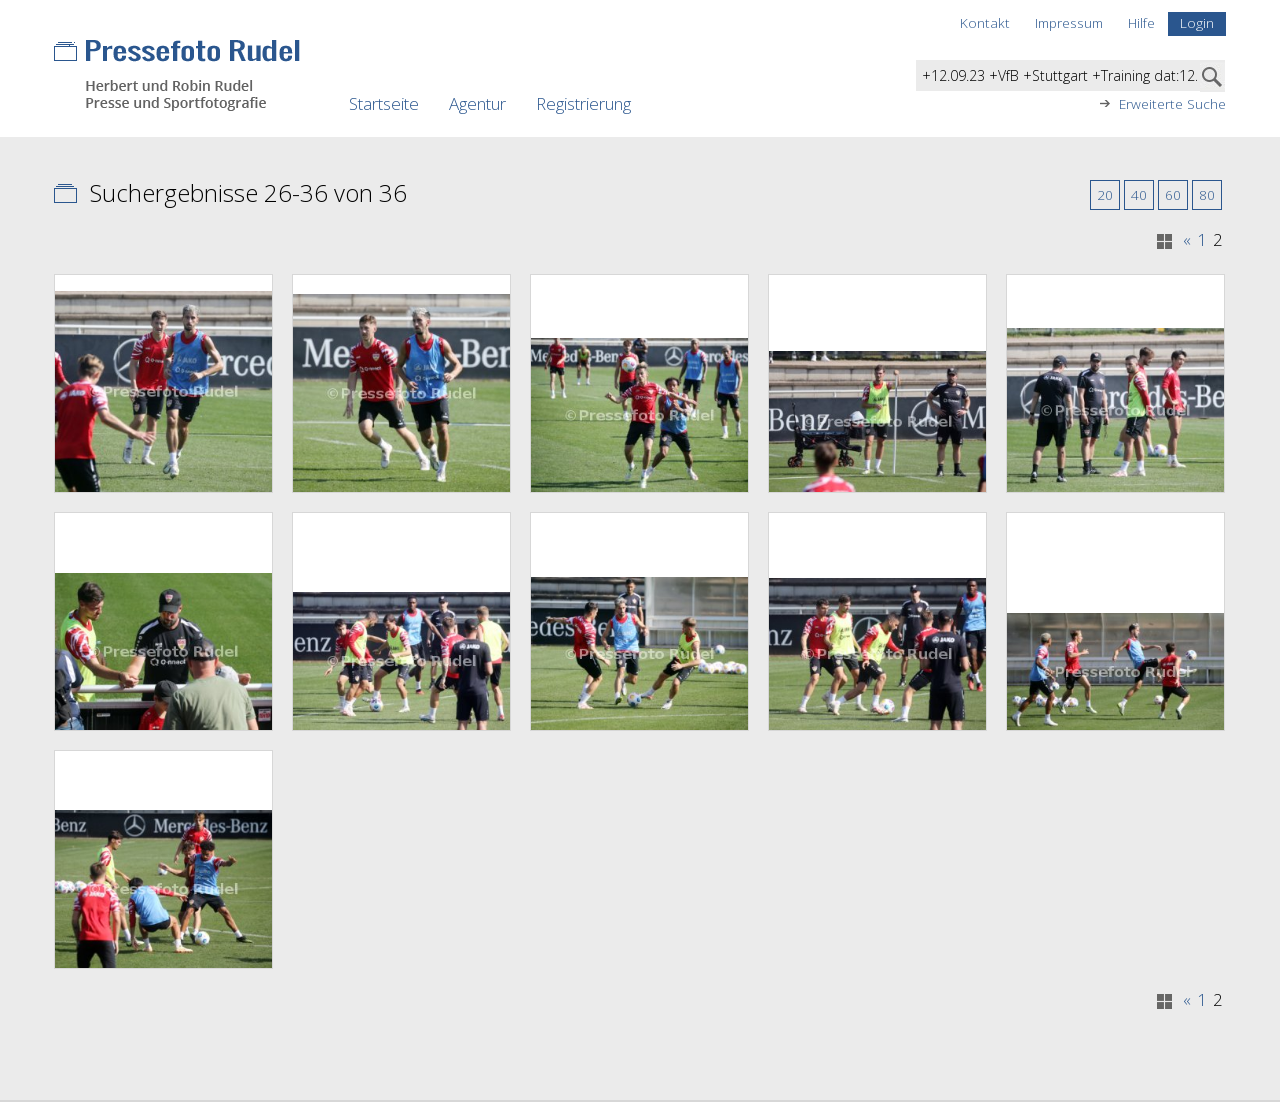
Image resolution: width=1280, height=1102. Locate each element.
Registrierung (583, 103)
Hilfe (1141, 22)
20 (1105, 194)
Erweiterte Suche (1172, 104)
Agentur (477, 103)
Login (1197, 22)
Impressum (1069, 22)
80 (1207, 194)
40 (1139, 194)
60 (1173, 194)
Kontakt (985, 22)
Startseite (384, 103)
